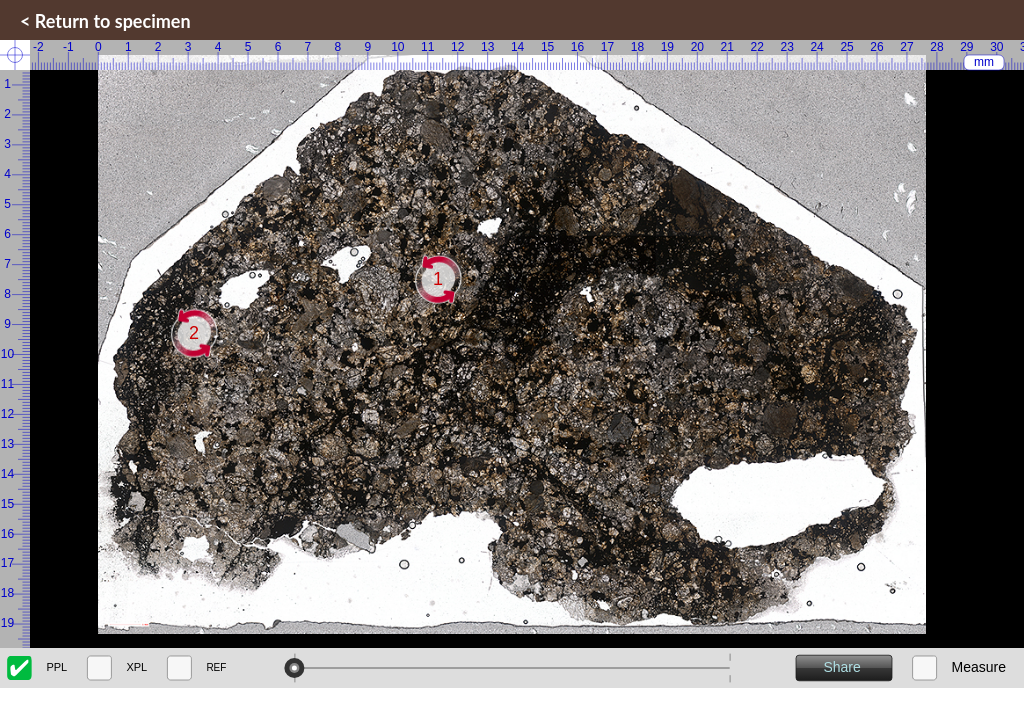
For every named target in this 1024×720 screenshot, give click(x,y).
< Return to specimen (105, 21)
